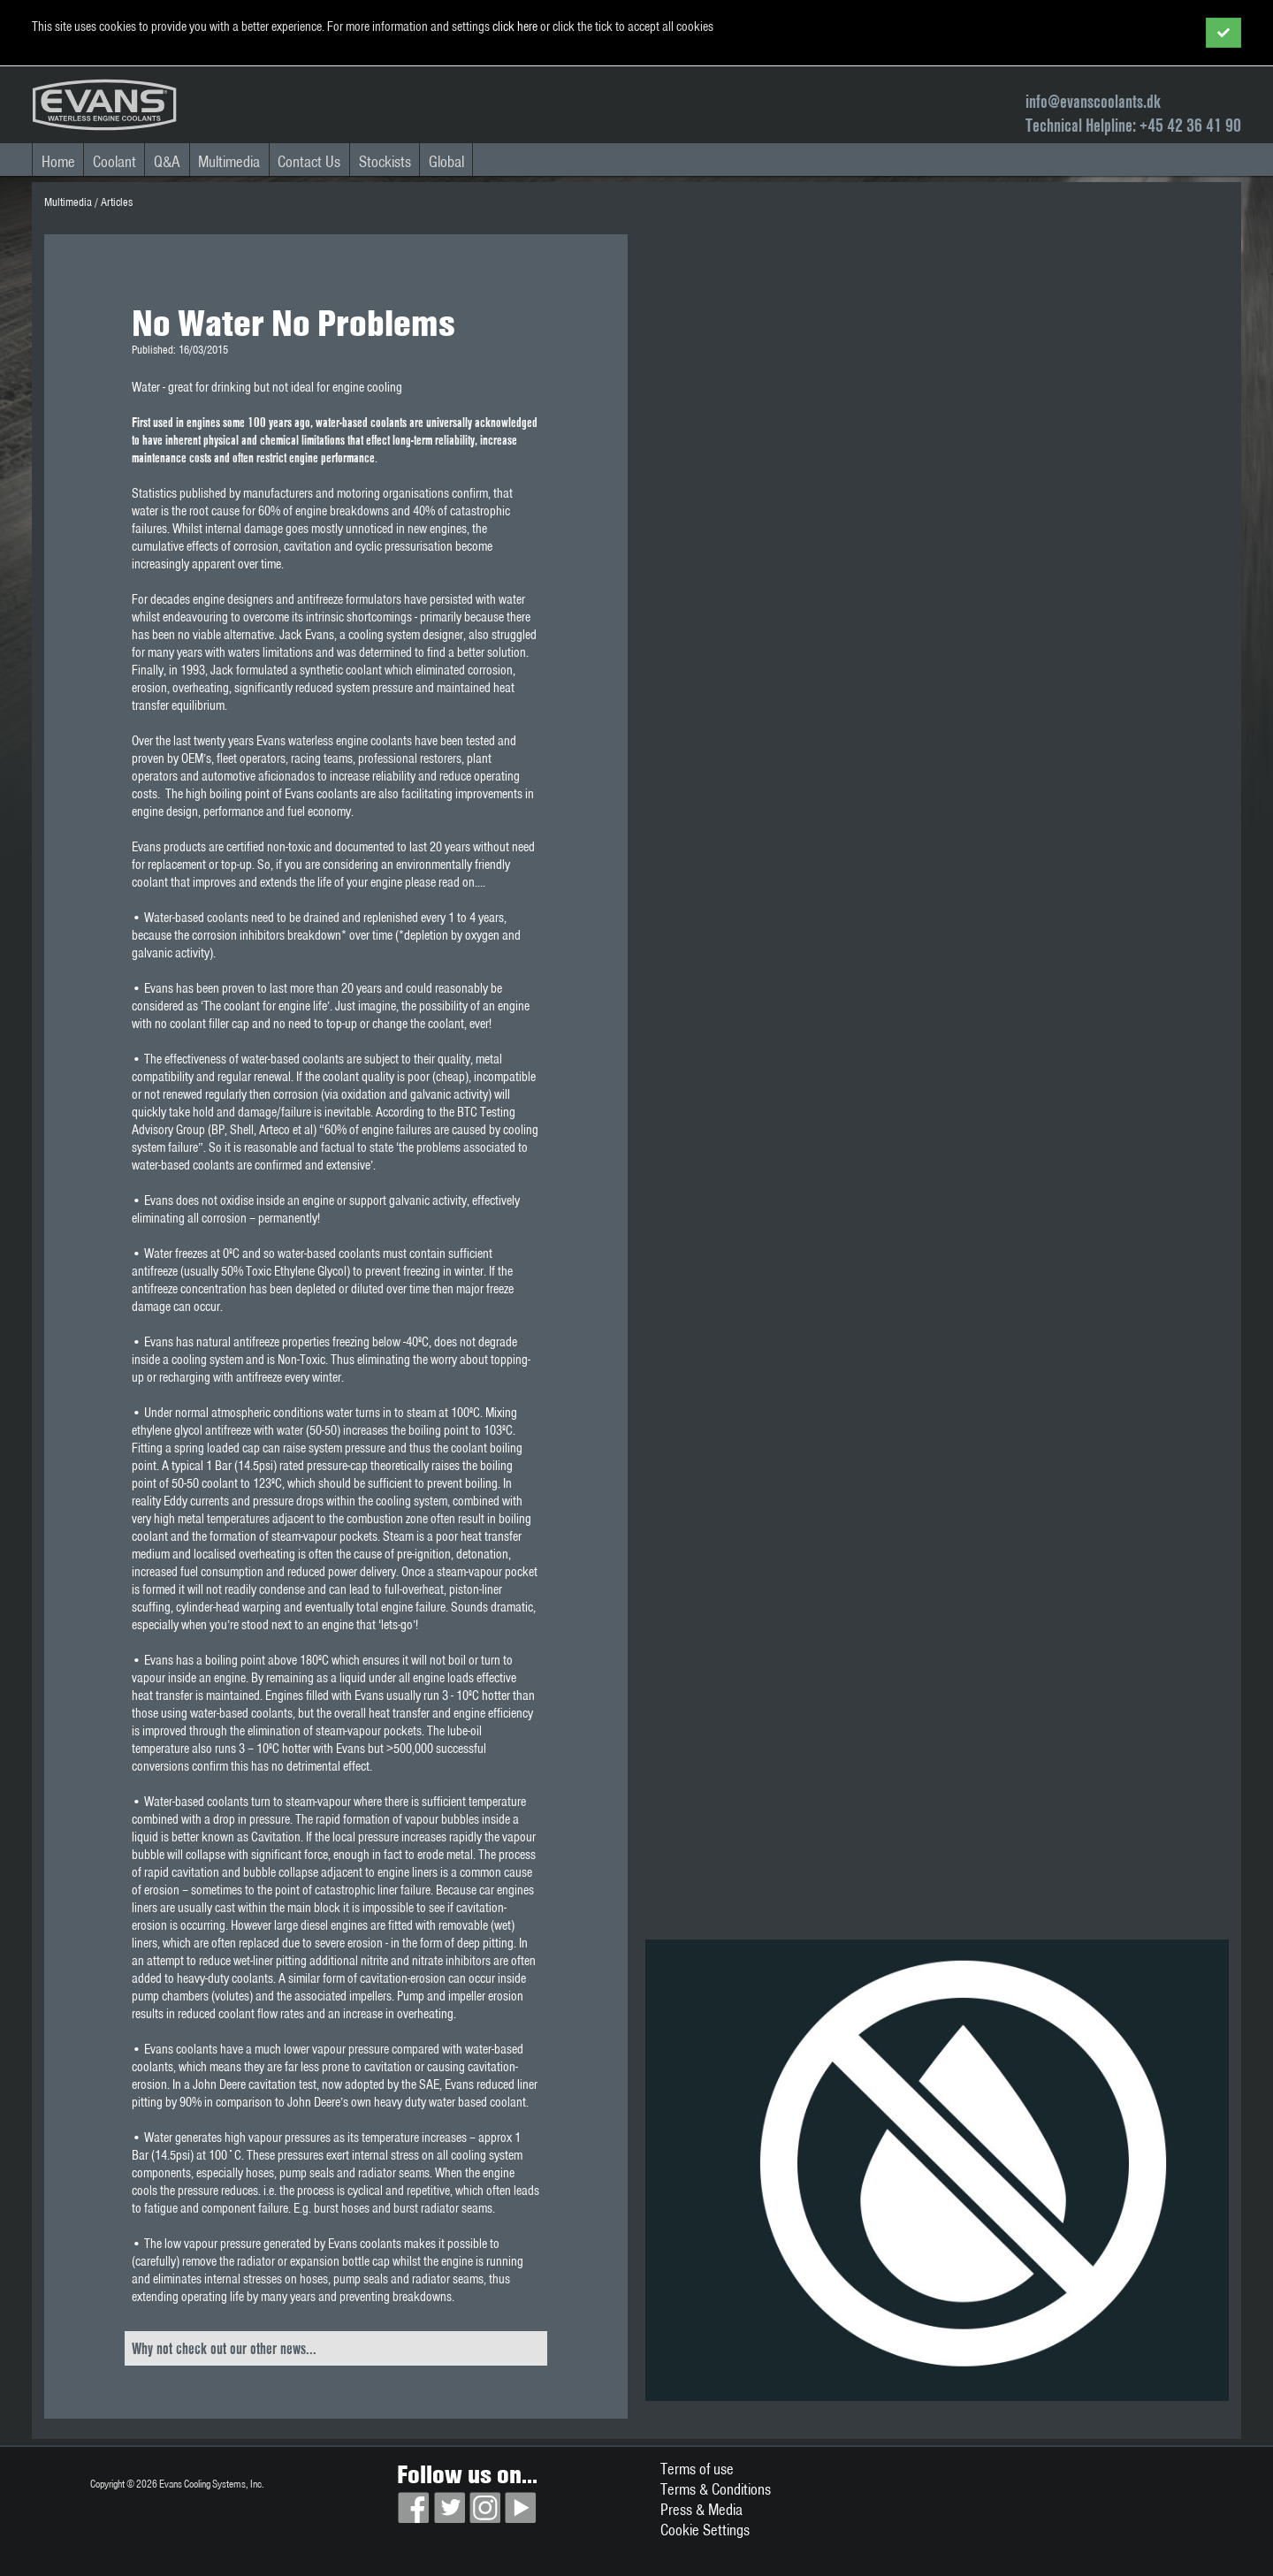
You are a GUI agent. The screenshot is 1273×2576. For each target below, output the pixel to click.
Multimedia (229, 161)
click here (514, 26)
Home (58, 161)
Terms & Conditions (715, 2489)
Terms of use (697, 2468)
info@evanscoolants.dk (1093, 101)
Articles (117, 202)
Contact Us (309, 161)
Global (446, 161)
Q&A (167, 161)
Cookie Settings (705, 2529)
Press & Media (701, 2509)
